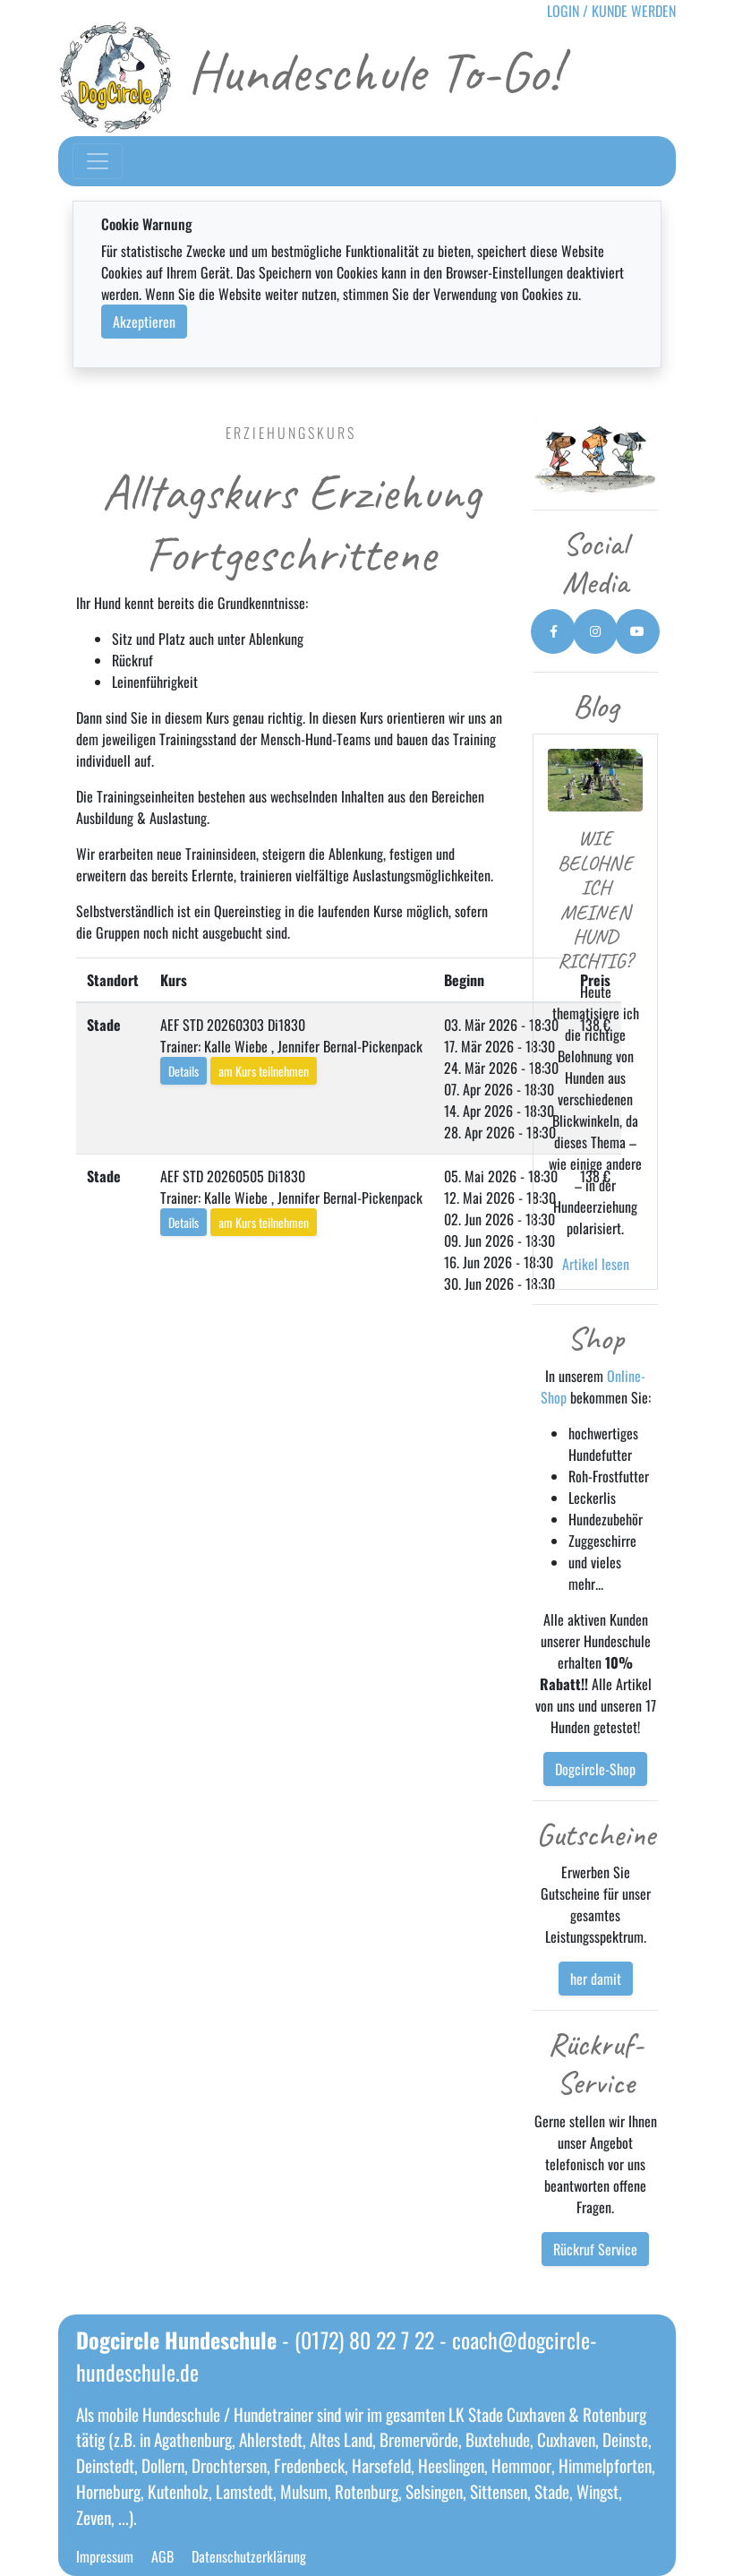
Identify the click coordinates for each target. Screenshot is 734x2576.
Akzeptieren (144, 321)
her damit (595, 1978)
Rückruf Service (595, 2249)
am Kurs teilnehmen (263, 1070)
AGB (162, 2556)
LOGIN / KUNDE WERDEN (611, 10)
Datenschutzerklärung (249, 2556)
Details (183, 1070)
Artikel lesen (595, 1264)
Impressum (104, 2556)
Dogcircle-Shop (595, 1769)
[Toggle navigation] (98, 161)
